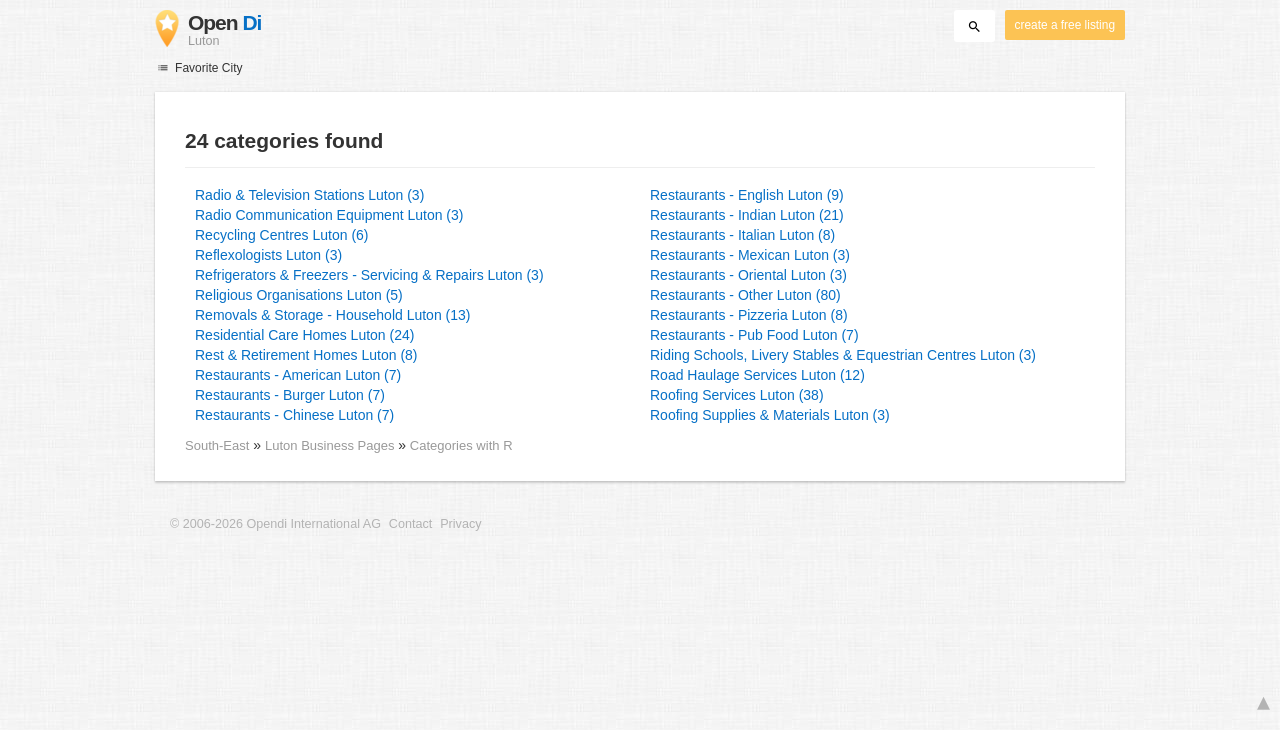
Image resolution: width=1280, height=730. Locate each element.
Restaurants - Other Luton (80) (745, 295)
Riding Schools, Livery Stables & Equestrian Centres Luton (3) (843, 355)
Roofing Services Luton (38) (737, 395)
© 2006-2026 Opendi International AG (275, 524)
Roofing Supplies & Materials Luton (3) (770, 415)
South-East (217, 445)
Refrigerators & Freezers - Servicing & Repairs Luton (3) (369, 275)
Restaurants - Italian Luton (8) (742, 235)
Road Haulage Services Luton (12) (757, 375)
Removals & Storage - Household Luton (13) (332, 315)
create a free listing (1065, 25)
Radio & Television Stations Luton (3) (309, 195)
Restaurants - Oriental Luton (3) (748, 275)
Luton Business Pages (331, 445)
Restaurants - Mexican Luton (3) (750, 255)
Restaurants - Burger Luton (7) (290, 395)
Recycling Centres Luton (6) (282, 235)
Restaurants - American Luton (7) (298, 375)
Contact (410, 524)
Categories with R (461, 445)
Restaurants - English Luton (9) (747, 195)
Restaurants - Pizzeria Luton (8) (749, 315)
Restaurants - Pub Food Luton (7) (754, 335)
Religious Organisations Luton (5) (299, 295)
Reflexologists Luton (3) (268, 255)
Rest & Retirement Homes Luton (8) (306, 355)
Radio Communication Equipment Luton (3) (329, 215)
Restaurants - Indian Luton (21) (747, 215)
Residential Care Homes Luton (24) (304, 335)
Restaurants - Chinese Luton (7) (294, 415)
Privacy (460, 524)
